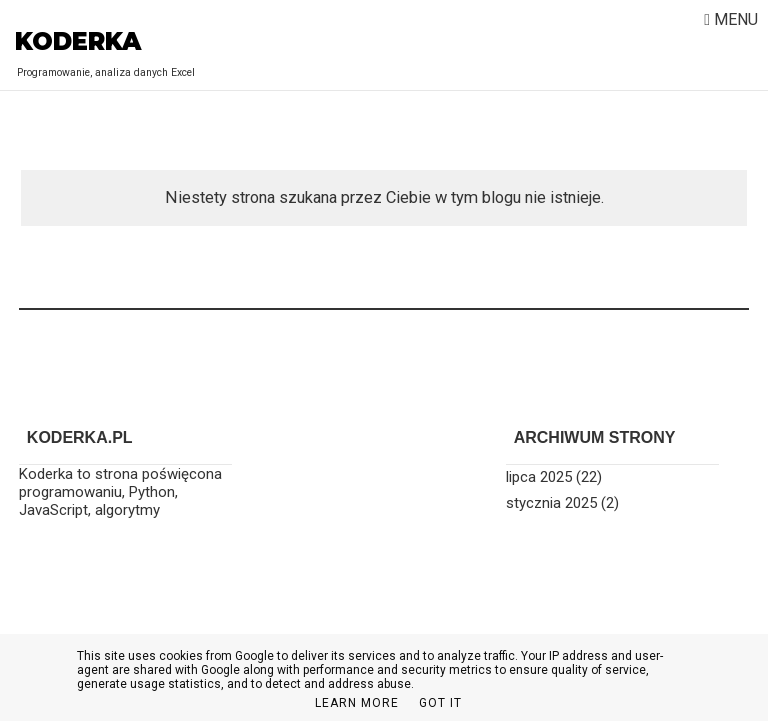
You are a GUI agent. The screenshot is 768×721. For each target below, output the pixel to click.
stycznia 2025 (551, 503)
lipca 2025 (539, 477)
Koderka (78, 41)
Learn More (357, 703)
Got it (440, 703)
